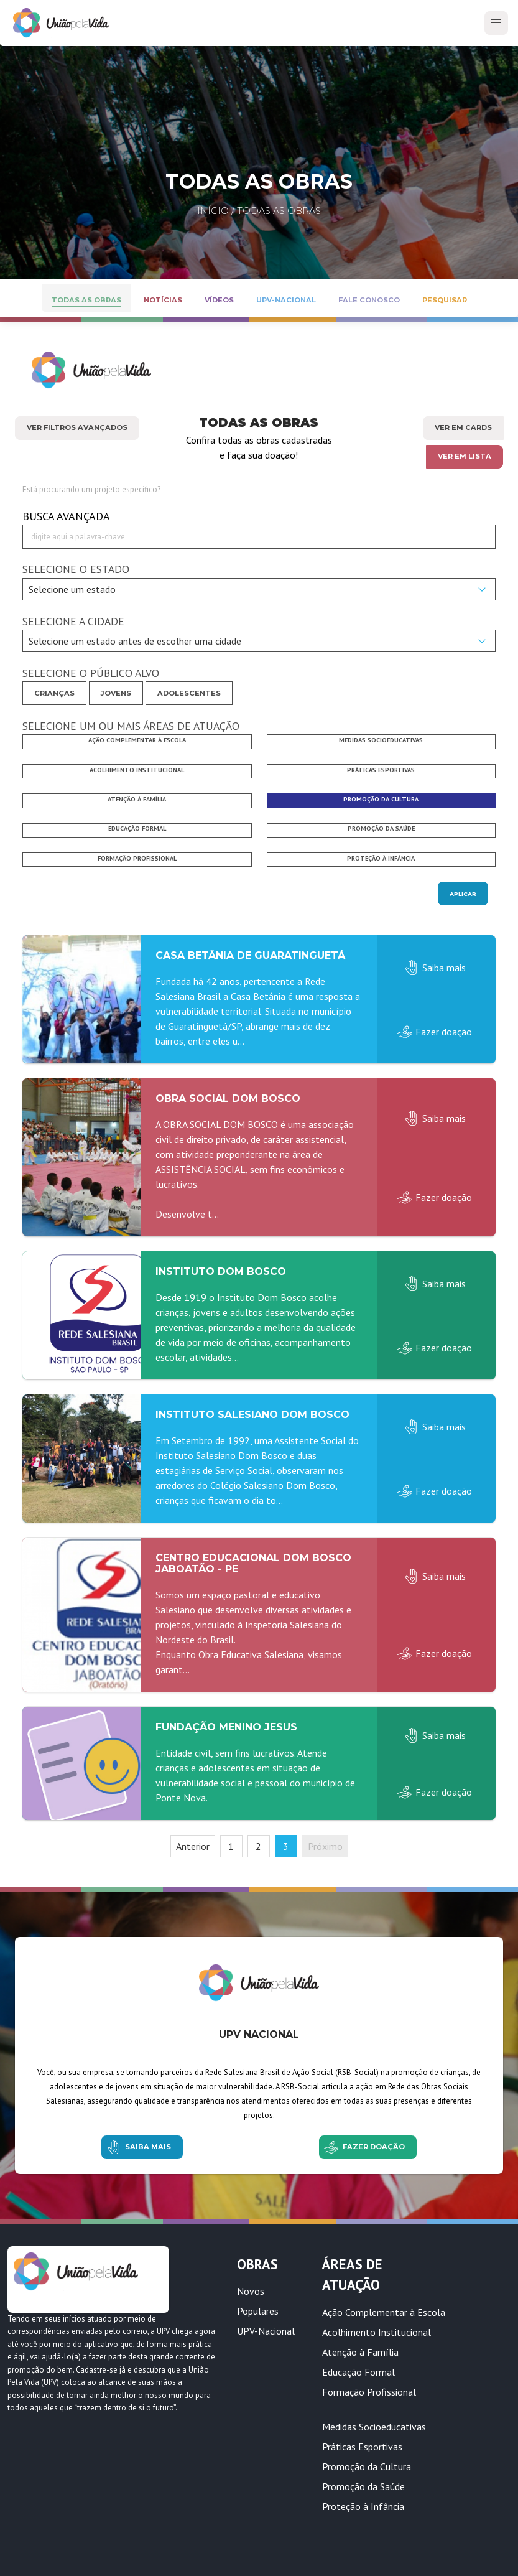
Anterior (193, 1846)
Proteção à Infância (363, 2506)
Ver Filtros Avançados (77, 427)
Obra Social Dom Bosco (227, 1098)
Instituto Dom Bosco (220, 1271)
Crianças (54, 693)
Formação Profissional (369, 2392)
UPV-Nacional (266, 2331)
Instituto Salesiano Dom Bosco (252, 1415)
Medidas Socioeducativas (374, 2426)
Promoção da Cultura (366, 2466)
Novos (250, 2291)
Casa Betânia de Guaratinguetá (250, 955)
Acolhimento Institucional (376, 2332)
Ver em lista (464, 456)
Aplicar (463, 893)
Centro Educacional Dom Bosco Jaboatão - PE (253, 1563)
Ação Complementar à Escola (383, 2312)
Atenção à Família (360, 2352)
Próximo (325, 1846)
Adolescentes (189, 693)
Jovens (116, 693)
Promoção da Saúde (363, 2486)
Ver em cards (463, 427)
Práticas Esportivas (362, 2446)
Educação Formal (358, 2372)
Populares (258, 2311)
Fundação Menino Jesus (226, 1727)
